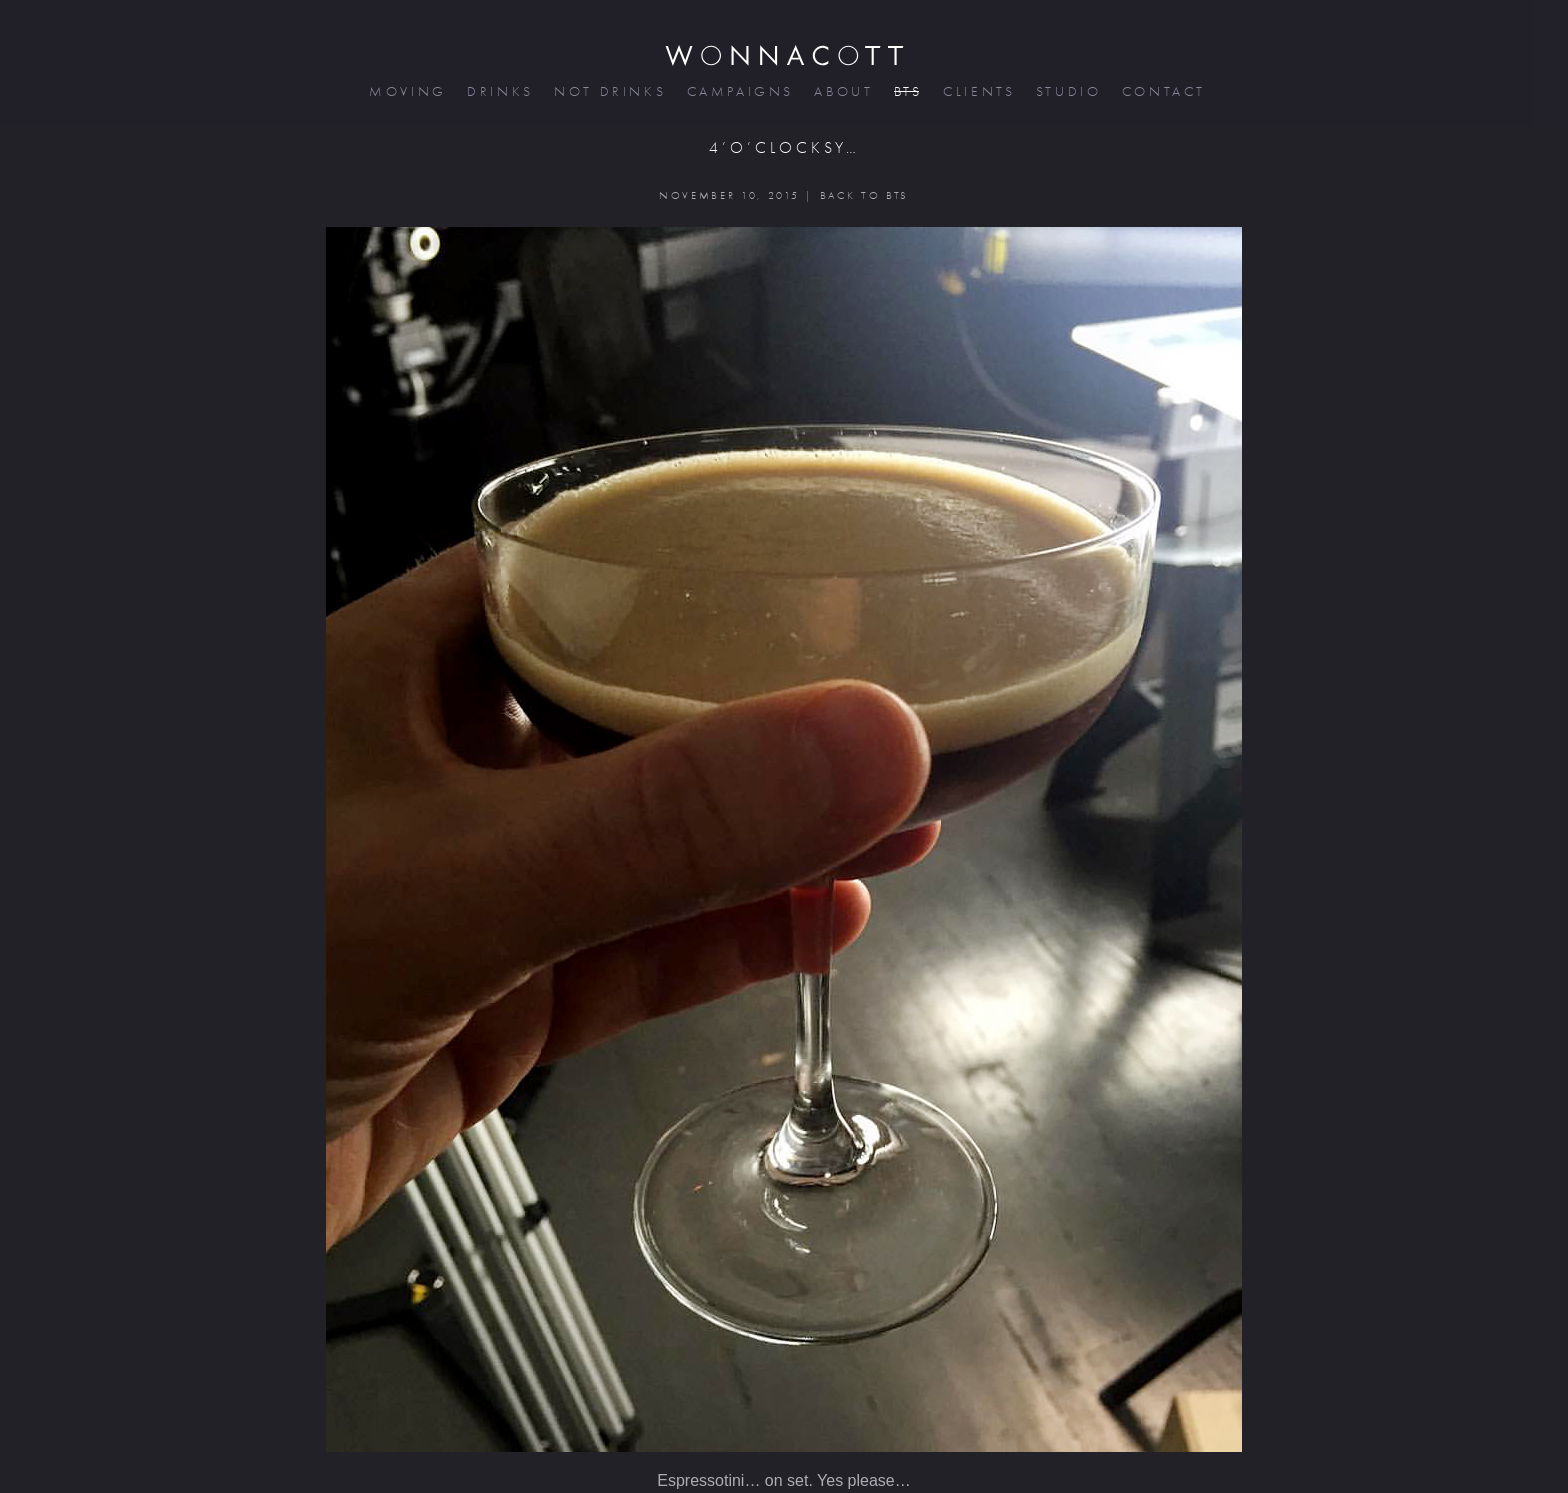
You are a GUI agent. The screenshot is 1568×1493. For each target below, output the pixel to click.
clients (977, 91)
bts (906, 91)
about (841, 91)
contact (1162, 91)
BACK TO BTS (864, 195)
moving (406, 91)
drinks (498, 91)
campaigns (739, 91)
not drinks (608, 91)
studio (1067, 91)
